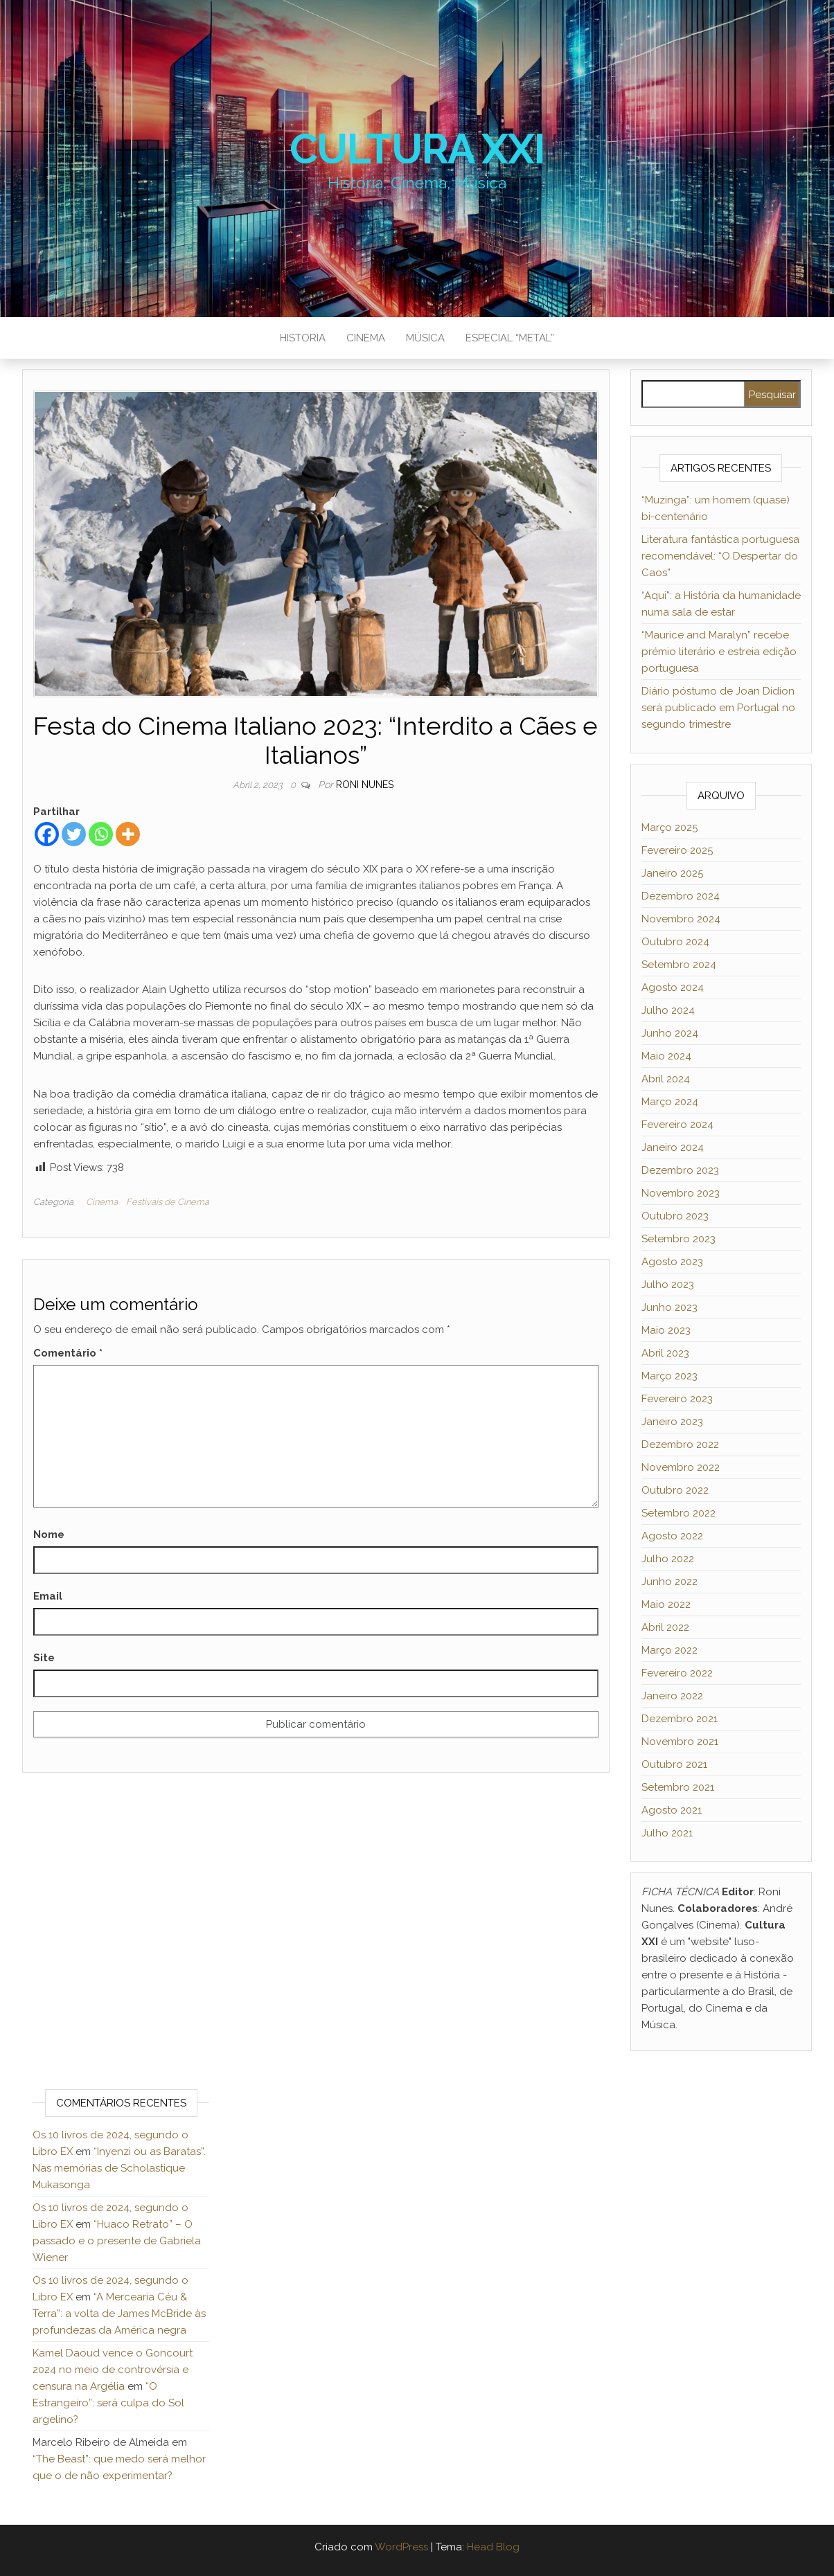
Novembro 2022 (680, 1467)
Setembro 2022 (678, 1513)
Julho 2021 (667, 1833)
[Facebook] (47, 834)
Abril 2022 (665, 1627)
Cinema (365, 338)
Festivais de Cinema (167, 1202)
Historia (303, 338)
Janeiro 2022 (672, 1696)
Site (44, 1658)
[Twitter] (74, 834)
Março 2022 (669, 1650)
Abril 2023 (665, 1353)
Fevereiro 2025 (677, 850)
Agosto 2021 (671, 1810)
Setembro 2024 (678, 964)
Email (47, 1596)
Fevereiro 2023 (677, 1399)
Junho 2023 (669, 1307)
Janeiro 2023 (672, 1421)
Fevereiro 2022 (677, 1673)
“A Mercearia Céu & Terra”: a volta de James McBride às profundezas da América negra (119, 2313)
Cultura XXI (417, 149)
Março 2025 (669, 827)
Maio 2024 (666, 1056)
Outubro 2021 (674, 1764)
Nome (48, 1534)
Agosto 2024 (672, 987)
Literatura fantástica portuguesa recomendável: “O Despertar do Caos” (720, 556)
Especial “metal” (509, 338)
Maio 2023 (666, 1330)
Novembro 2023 (680, 1193)
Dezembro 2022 (680, 1444)
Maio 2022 (666, 1604)
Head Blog (493, 2547)
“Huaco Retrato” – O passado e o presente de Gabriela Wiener (117, 2241)
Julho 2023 (667, 1284)
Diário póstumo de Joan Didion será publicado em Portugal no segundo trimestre (718, 708)
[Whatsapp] (101, 834)
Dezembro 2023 (680, 1170)
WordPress (401, 2547)
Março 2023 (669, 1376)
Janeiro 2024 (672, 1147)
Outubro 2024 (675, 942)
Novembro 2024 (680, 919)
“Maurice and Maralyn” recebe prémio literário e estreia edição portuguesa (719, 651)
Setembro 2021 (677, 1787)
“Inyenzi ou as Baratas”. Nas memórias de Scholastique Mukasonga (119, 2168)
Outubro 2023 (675, 1216)
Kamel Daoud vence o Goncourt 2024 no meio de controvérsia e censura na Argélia (113, 2369)
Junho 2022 (669, 1581)
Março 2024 (669, 1101)
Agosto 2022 (672, 1536)
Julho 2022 (667, 1559)
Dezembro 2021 (679, 1718)
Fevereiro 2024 (677, 1124)
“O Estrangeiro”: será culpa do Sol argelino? (108, 2403)
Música (425, 338)
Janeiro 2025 (672, 873)
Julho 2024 (668, 1010)
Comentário (68, 1353)
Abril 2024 (665, 1079)
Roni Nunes (364, 784)
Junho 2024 (669, 1033)
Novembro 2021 (679, 1741)
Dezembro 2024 (680, 896)
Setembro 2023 (678, 1239)
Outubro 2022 (675, 1490)
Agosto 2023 (672, 1261)
